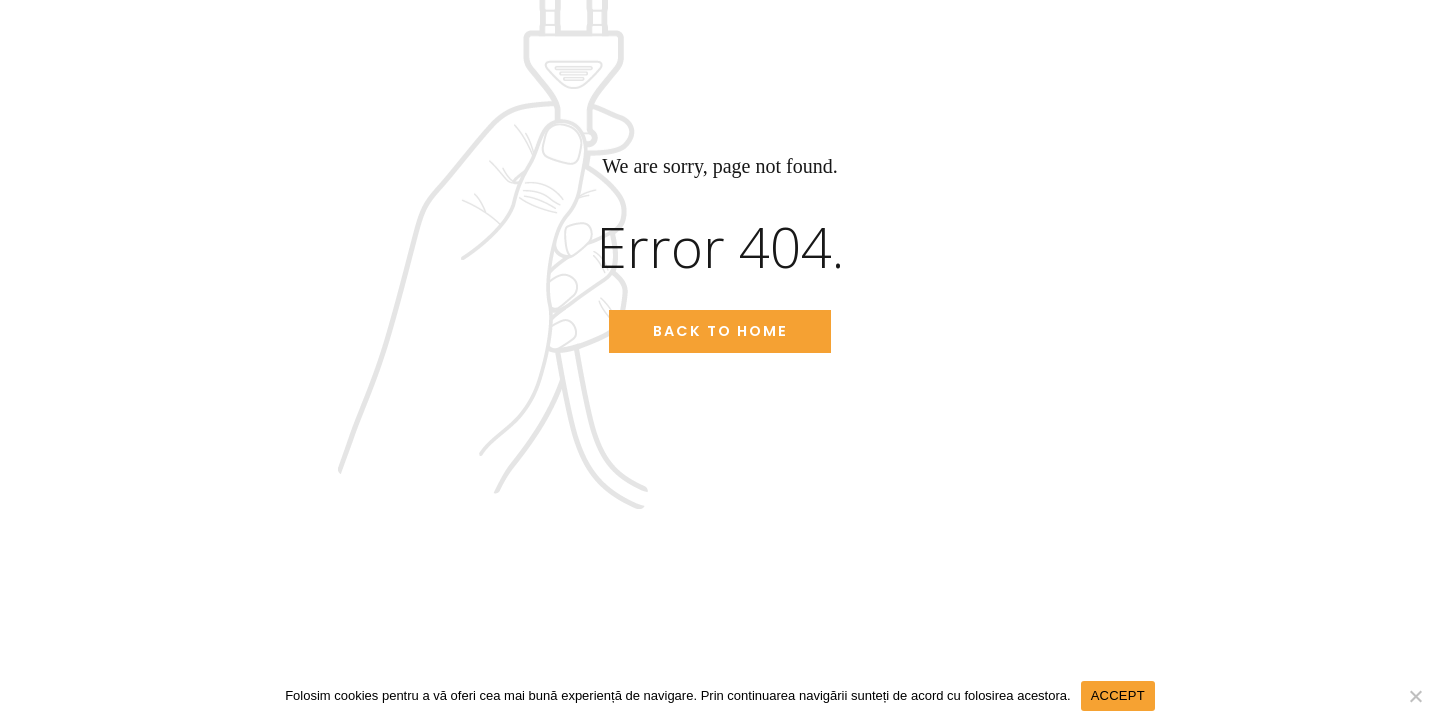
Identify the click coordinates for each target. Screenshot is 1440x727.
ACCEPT (1118, 695)
